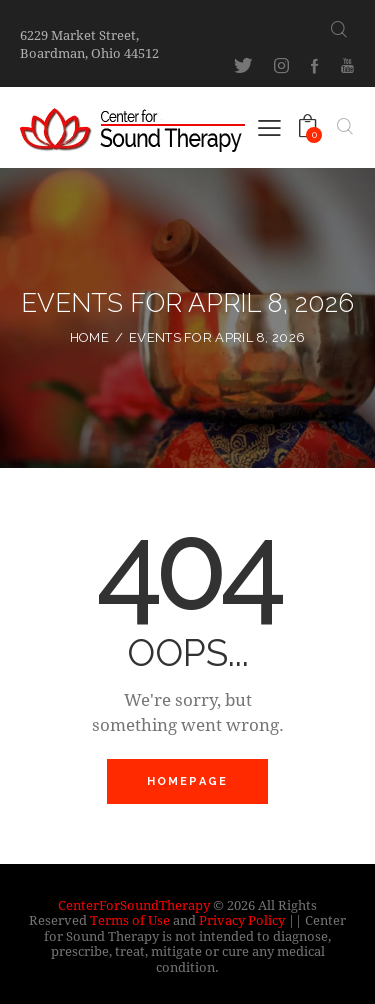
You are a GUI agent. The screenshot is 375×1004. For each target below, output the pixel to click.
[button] (269, 126)
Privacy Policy (242, 920)
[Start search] (339, 29)
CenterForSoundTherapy (134, 905)
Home (89, 337)
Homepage (188, 781)
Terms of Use (130, 920)
